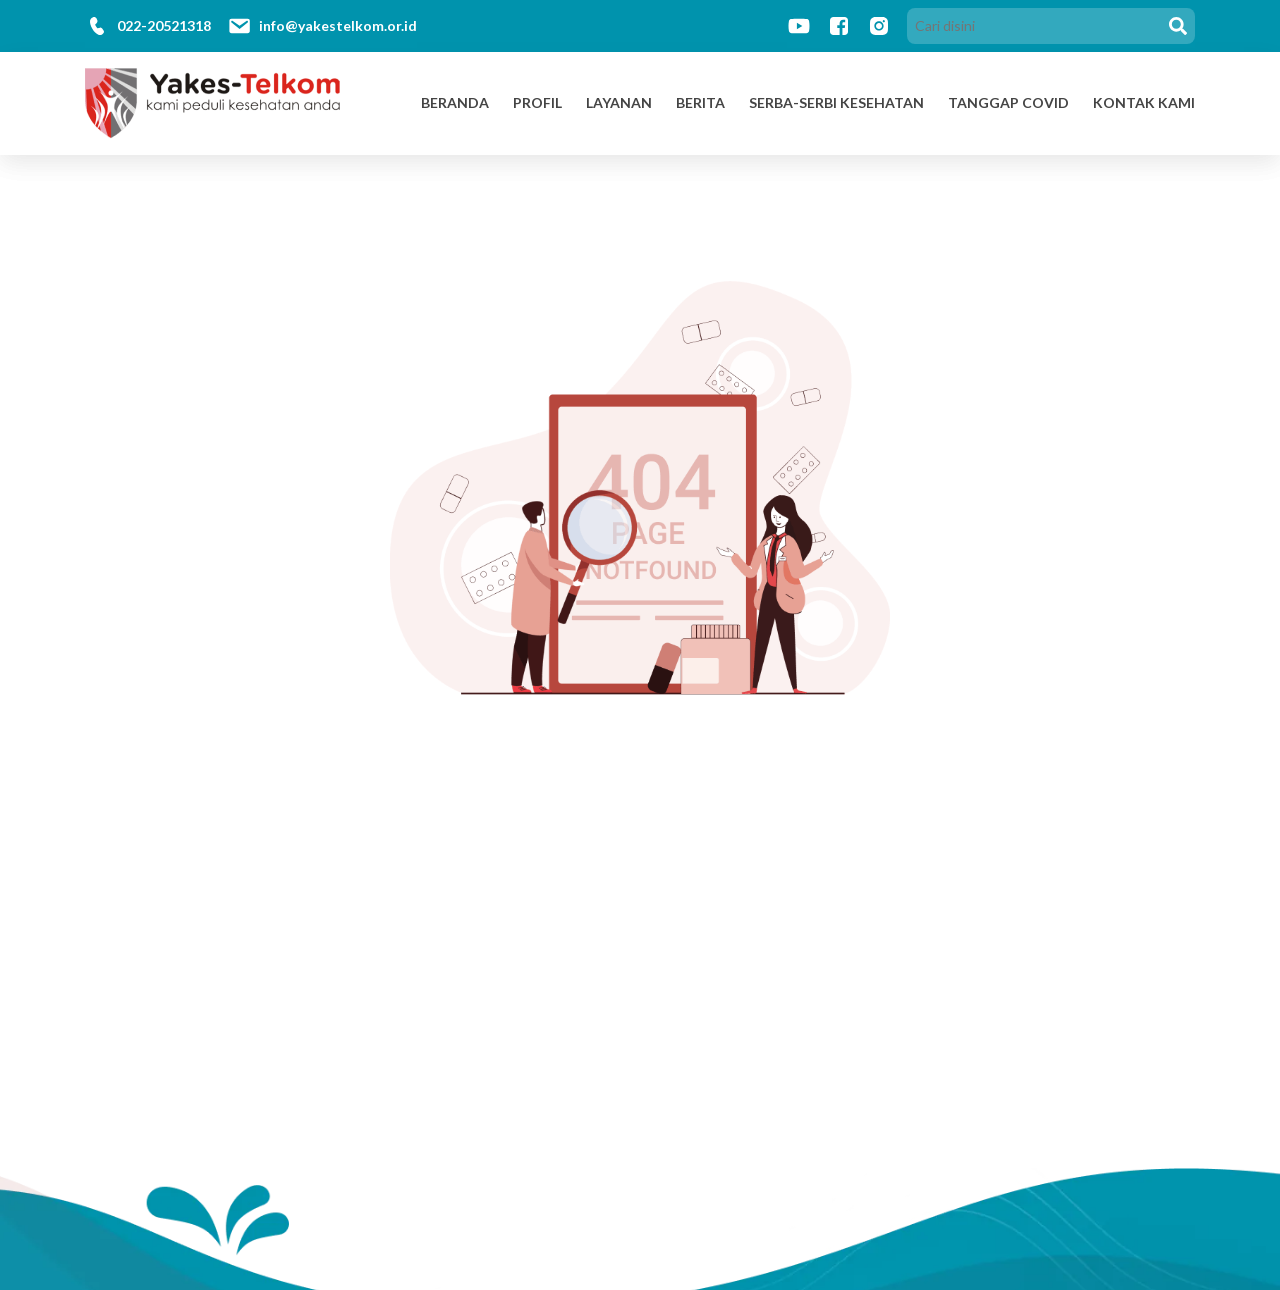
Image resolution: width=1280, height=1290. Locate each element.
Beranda (455, 102)
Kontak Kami (1144, 102)
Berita (700, 102)
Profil (537, 102)
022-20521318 (164, 25)
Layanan (619, 102)
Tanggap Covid (1008, 102)
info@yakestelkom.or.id (338, 25)
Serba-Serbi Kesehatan (836, 102)
